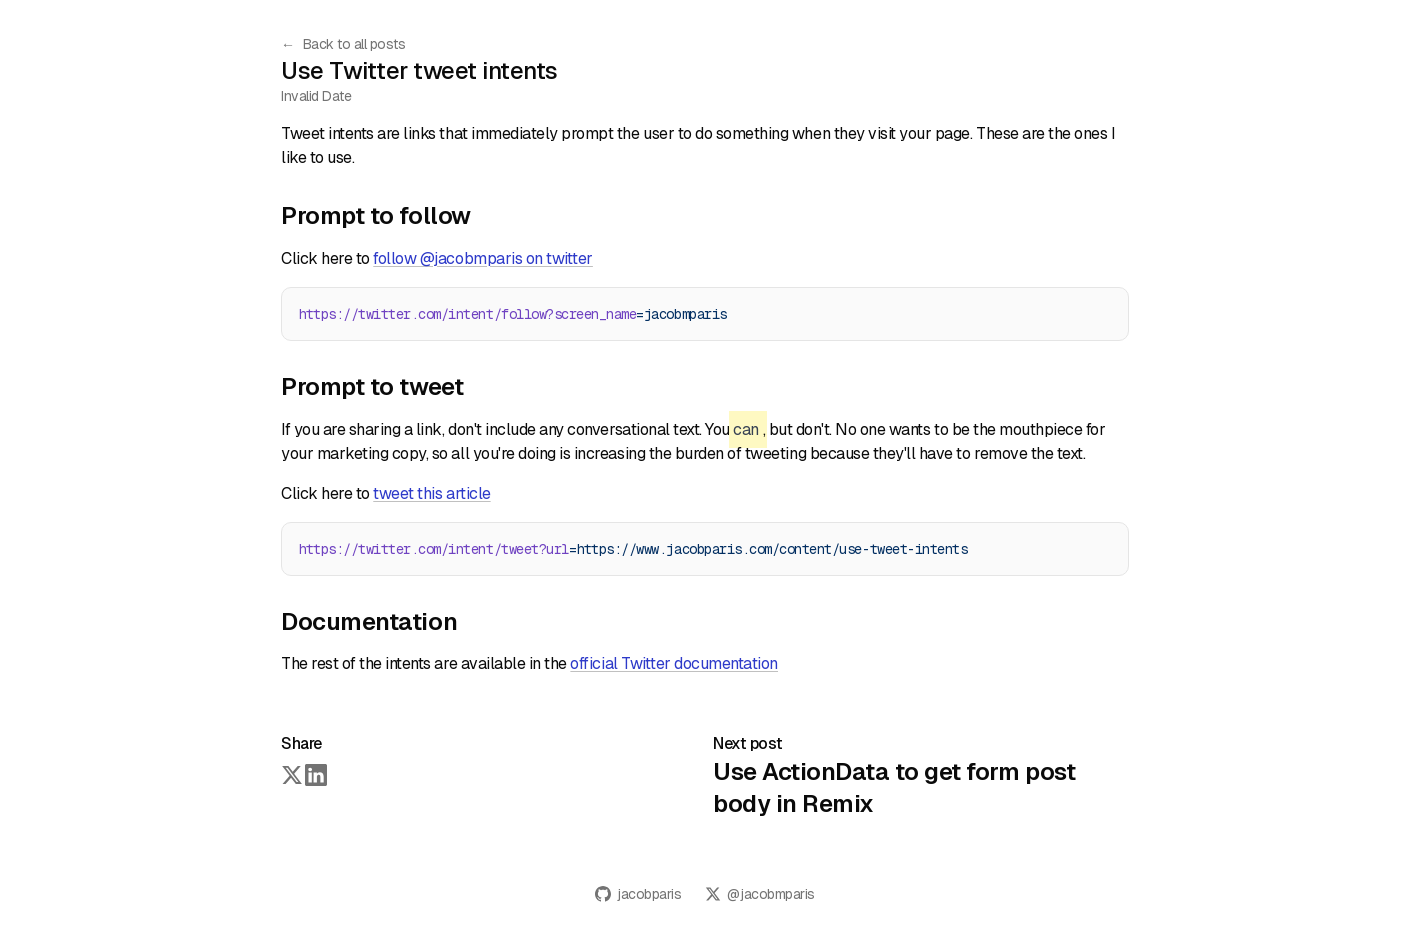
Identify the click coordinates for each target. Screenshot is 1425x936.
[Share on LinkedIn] (315, 774)
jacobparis (638, 894)
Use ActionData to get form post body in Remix (894, 787)
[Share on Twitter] (291, 774)
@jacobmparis (759, 894)
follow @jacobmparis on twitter (483, 258)
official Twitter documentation (674, 663)
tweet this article (431, 493)
